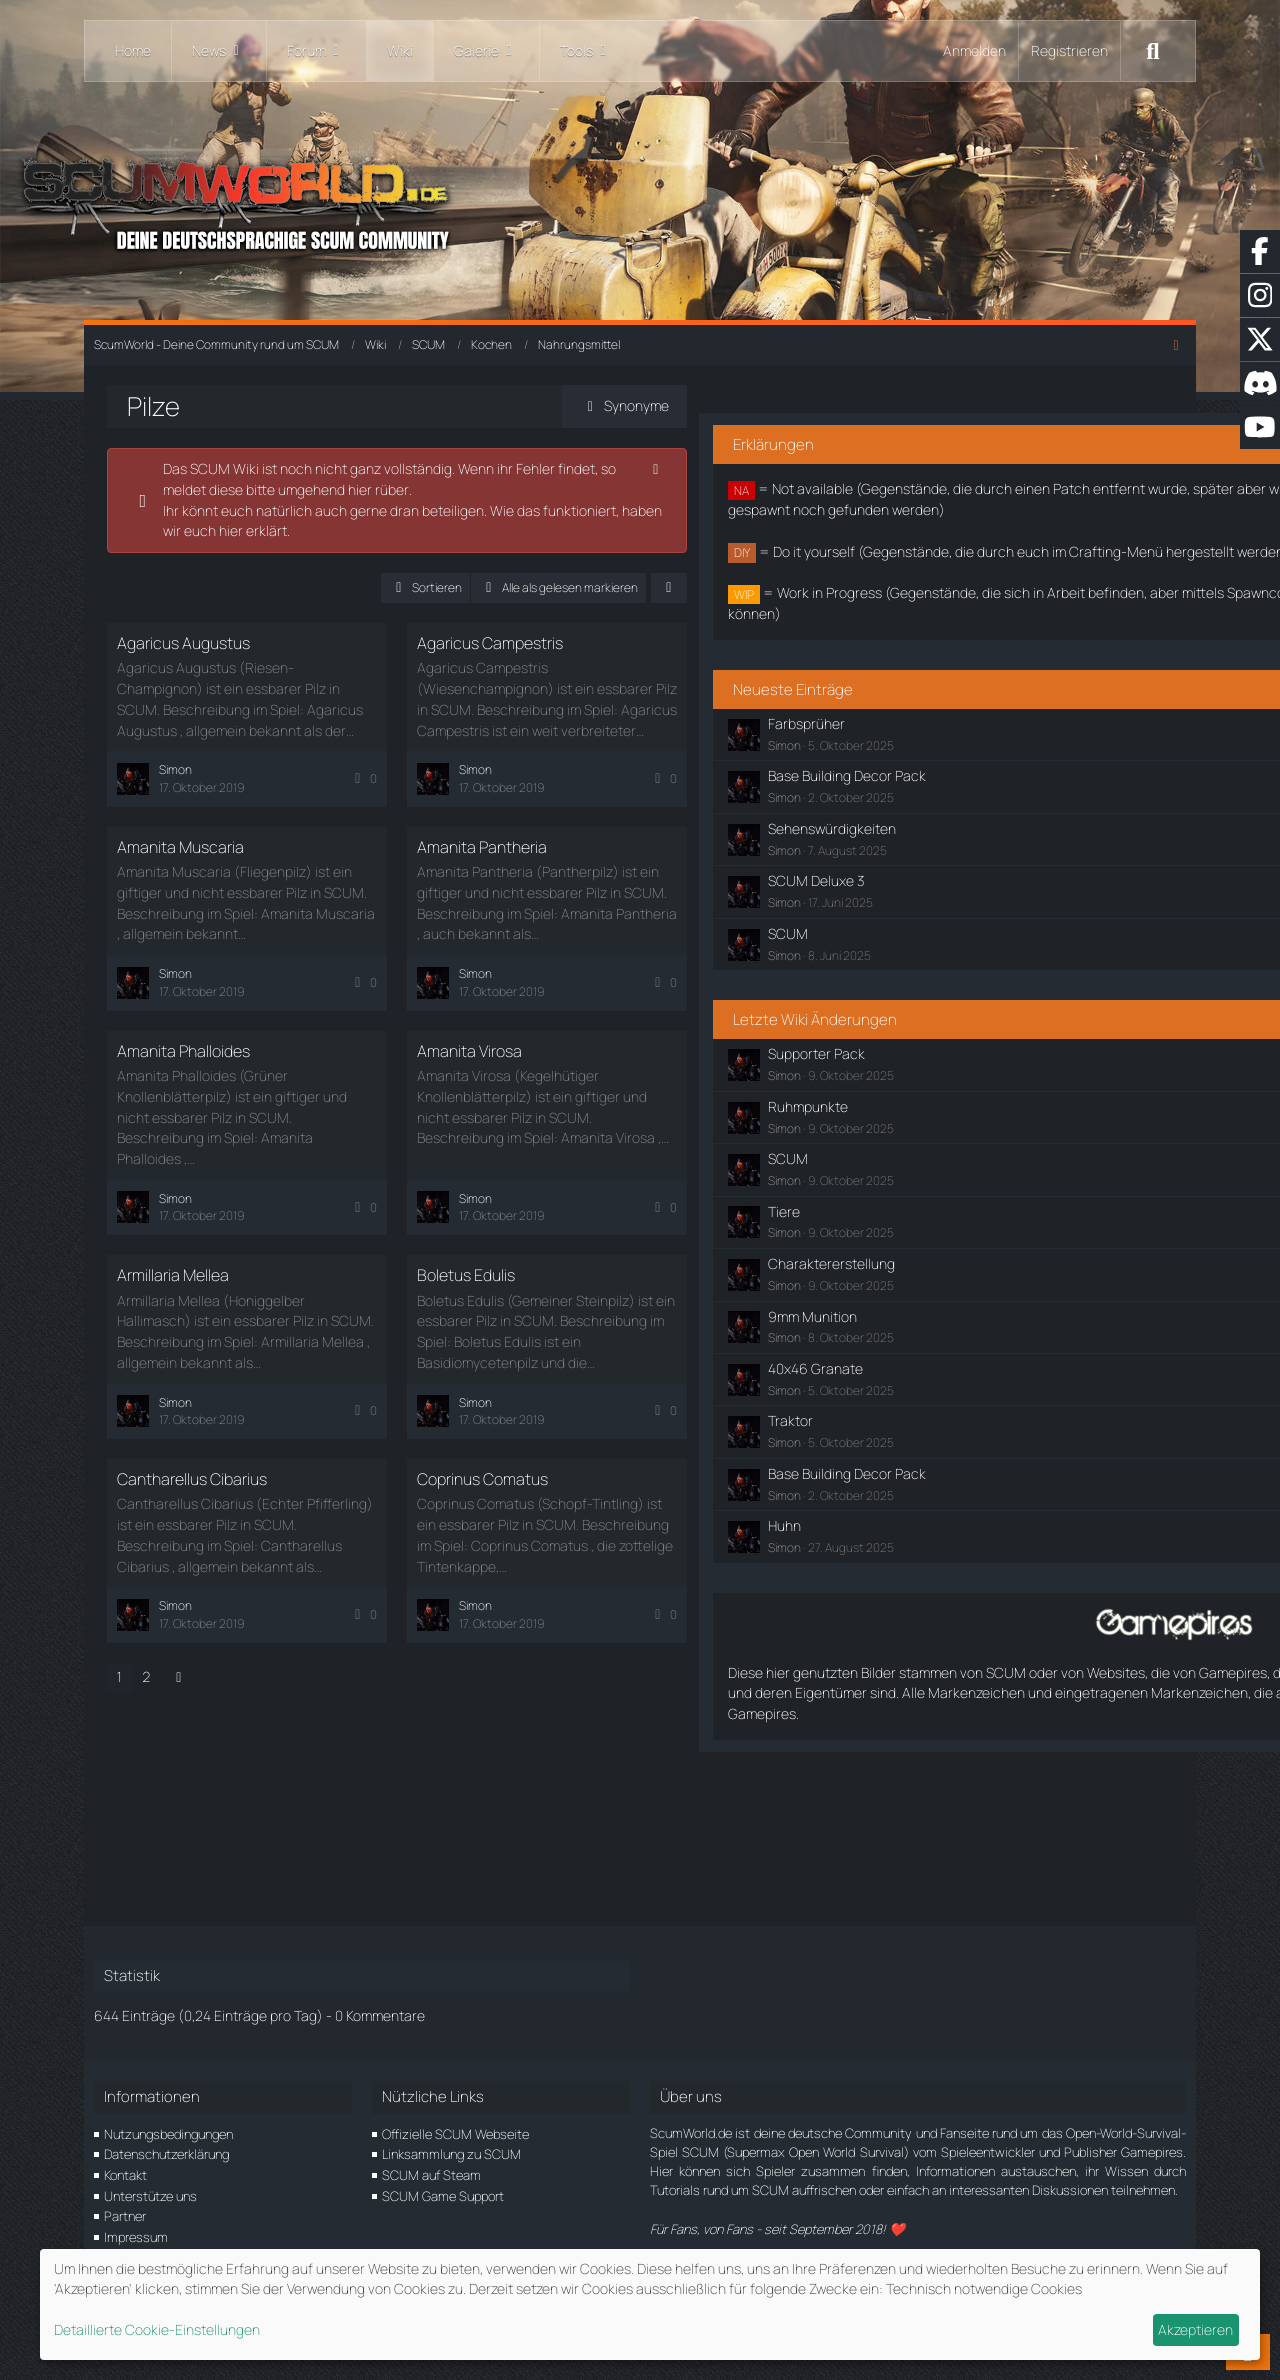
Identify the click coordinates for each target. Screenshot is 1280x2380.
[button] (514, 588)
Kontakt (125, 2175)
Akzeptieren (1195, 2329)
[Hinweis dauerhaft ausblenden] (745, 469)
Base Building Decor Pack (970, 860)
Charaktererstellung (954, 1347)
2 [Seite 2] (163, 1634)
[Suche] (1153, 51)
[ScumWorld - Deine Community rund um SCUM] (640, 200)
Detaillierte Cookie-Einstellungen (157, 2329)
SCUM (911, 1017)
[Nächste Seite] (196, 1635)
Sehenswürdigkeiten (955, 912)
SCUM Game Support (443, 2196)
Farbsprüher (929, 807)
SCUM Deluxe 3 (939, 965)
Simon (907, 829)
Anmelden (974, 50)
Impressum (136, 2237)
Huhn (907, 1610)
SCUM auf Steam (431, 2175)
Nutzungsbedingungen (168, 2134)
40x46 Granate (938, 1452)
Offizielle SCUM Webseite (455, 2134)
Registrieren (1069, 50)
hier (192, 530)
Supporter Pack (939, 1138)
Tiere (907, 1295)
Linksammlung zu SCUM (451, 2155)
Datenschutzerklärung (166, 2155)
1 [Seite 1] (136, 1634)
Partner (125, 2217)
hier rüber (312, 489)
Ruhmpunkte (931, 1190)
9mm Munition (935, 1400)
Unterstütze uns (150, 2196)
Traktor (913, 1505)
